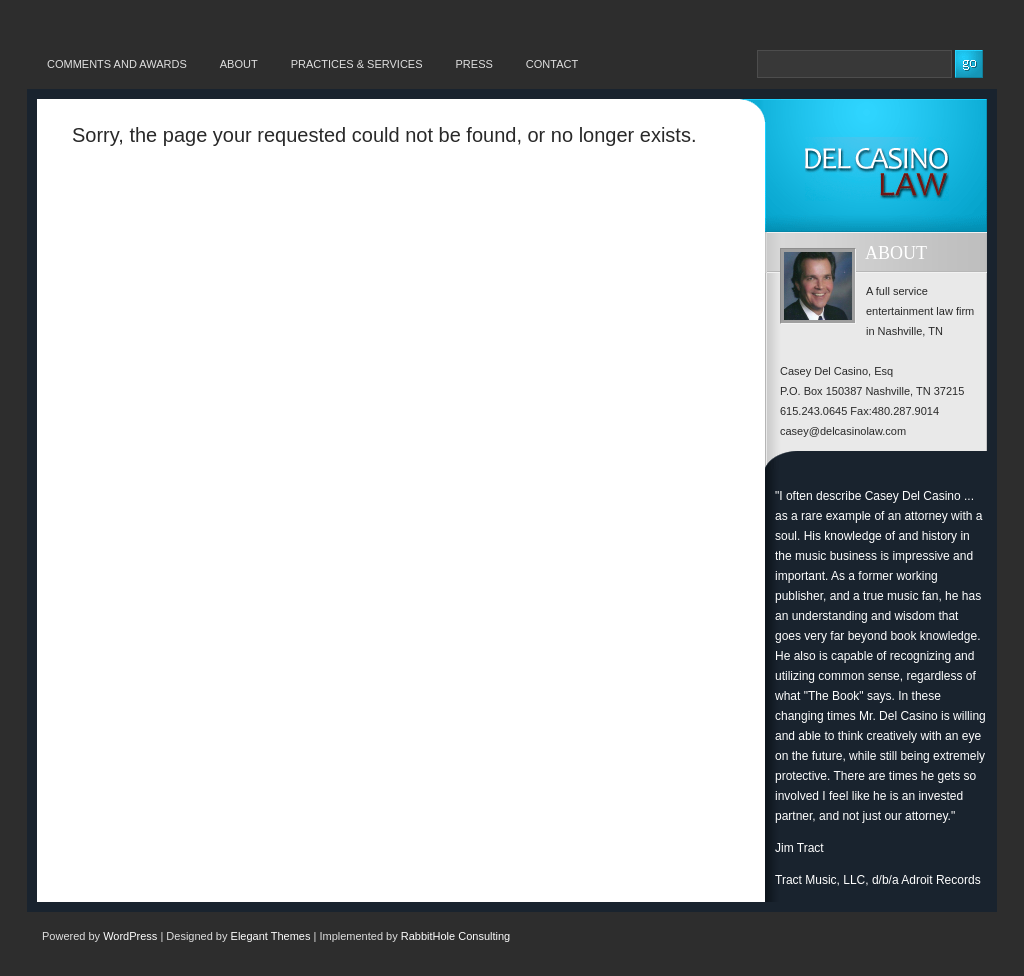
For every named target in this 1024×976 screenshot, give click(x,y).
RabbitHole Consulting (455, 936)
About (239, 64)
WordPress (130, 936)
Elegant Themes (271, 936)
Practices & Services (357, 64)
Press (474, 64)
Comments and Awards (117, 64)
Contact (552, 64)
